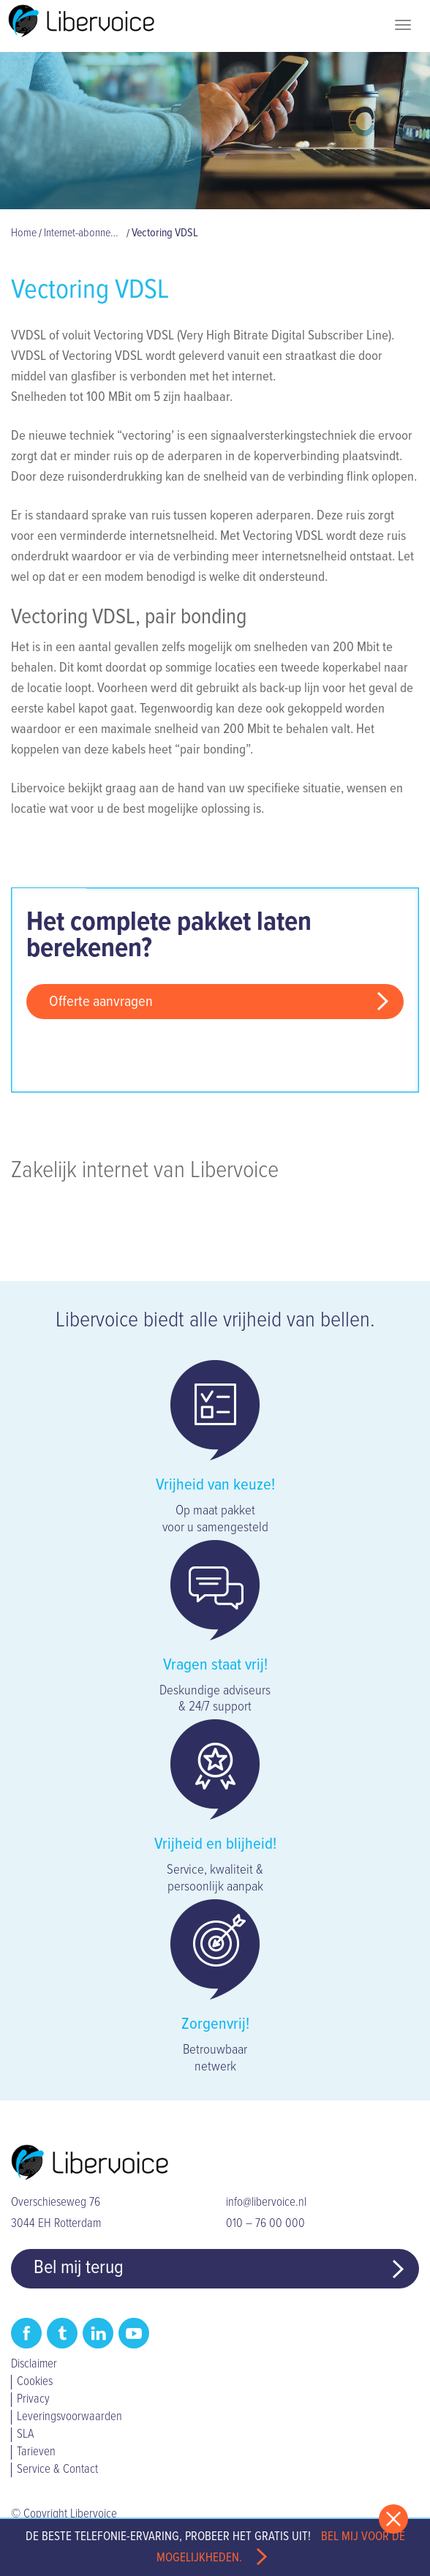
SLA (25, 2434)
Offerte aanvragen (101, 1002)
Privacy (33, 2399)
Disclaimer (34, 2364)
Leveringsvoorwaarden (69, 2417)
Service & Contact (57, 2470)
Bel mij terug (79, 2268)
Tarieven (36, 2452)
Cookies (35, 2382)
